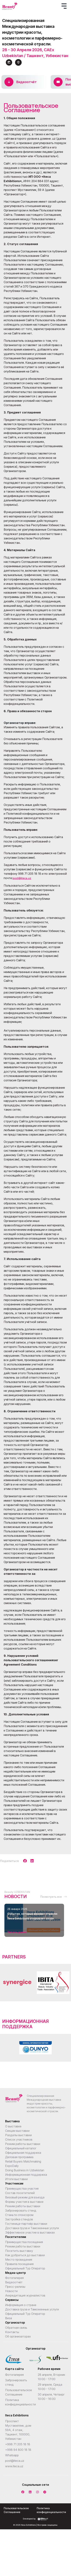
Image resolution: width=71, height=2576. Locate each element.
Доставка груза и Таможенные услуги (32, 2228)
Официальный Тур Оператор (25, 2268)
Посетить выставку (19, 2251)
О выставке (13, 2126)
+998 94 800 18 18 (18, 2450)
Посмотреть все (53, 1896)
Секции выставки (17, 2131)
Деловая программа (19, 2157)
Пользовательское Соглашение (16, 2510)
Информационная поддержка (26, 2174)
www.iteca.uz (14, 2466)
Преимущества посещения (24, 2242)
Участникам (14, 2183)
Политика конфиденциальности (51, 2510)
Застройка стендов (19, 2219)
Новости (11, 2291)
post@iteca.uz (22, 878)
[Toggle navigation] (64, 6)
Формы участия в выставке (24, 2202)
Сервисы (12, 2300)
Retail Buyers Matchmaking (23, 2161)
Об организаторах (18, 2336)
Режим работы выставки (22, 2144)
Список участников (18, 2139)
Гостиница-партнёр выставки (26, 2223)
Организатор (15, 2322)
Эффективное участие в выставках (30, 2232)
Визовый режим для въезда (24, 2197)
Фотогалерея (14, 2278)
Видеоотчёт (14, 2282)
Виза (8, 2318)
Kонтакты (12, 2332)
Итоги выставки (16, 2179)
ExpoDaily (12, 2166)
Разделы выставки (18, 2135)
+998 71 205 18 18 (17, 2444)
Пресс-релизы (15, 2286)
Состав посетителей (20, 2193)
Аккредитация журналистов (25, 2295)
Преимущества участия (22, 2188)
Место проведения (18, 2259)
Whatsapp (12, 2455)
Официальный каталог (20, 2148)
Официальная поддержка (23, 2152)
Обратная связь (16, 2327)
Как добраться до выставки (25, 2255)
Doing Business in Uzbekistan (24, 2170)
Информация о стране (20, 2305)
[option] (17, 1982)
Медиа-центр (15, 2273)
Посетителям (15, 2237)
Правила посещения (19, 2264)
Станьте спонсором (19, 2215)
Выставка (12, 2121)
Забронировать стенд (20, 2210)
